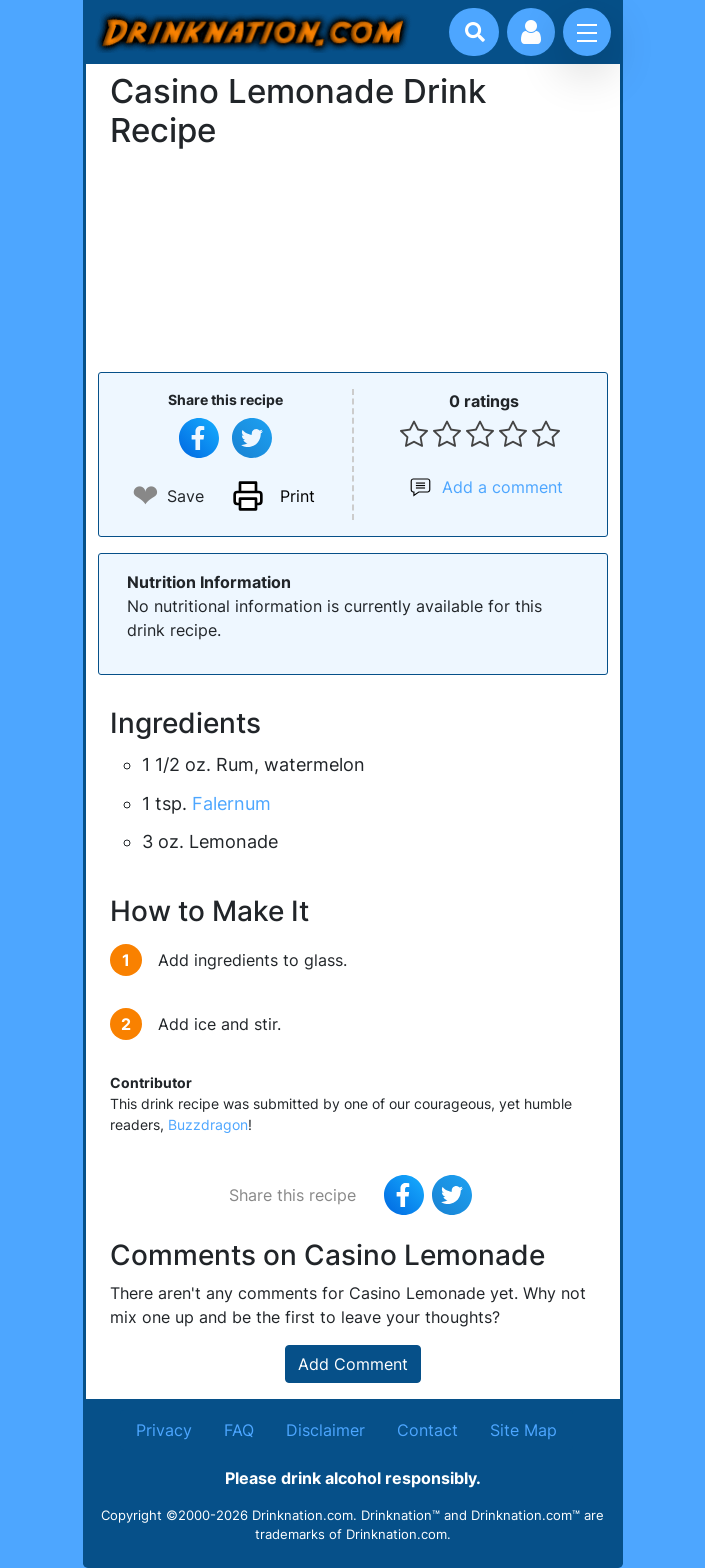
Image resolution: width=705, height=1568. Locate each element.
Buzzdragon (208, 1124)
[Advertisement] (353, 258)
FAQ (239, 1430)
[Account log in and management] (531, 32)
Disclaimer (325, 1430)
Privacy (164, 1430)
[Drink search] (475, 32)
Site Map (523, 1430)
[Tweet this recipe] (252, 438)
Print (297, 496)
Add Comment (353, 1364)
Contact (427, 1430)
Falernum (231, 803)
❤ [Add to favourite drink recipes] (145, 495)
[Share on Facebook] (199, 438)
